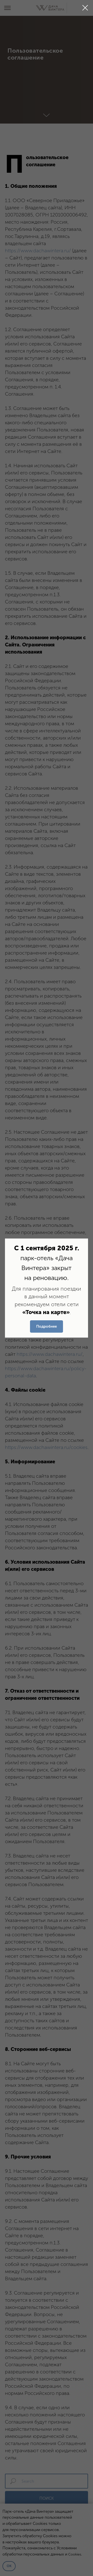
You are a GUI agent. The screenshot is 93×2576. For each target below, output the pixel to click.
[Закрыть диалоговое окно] (85, 7)
